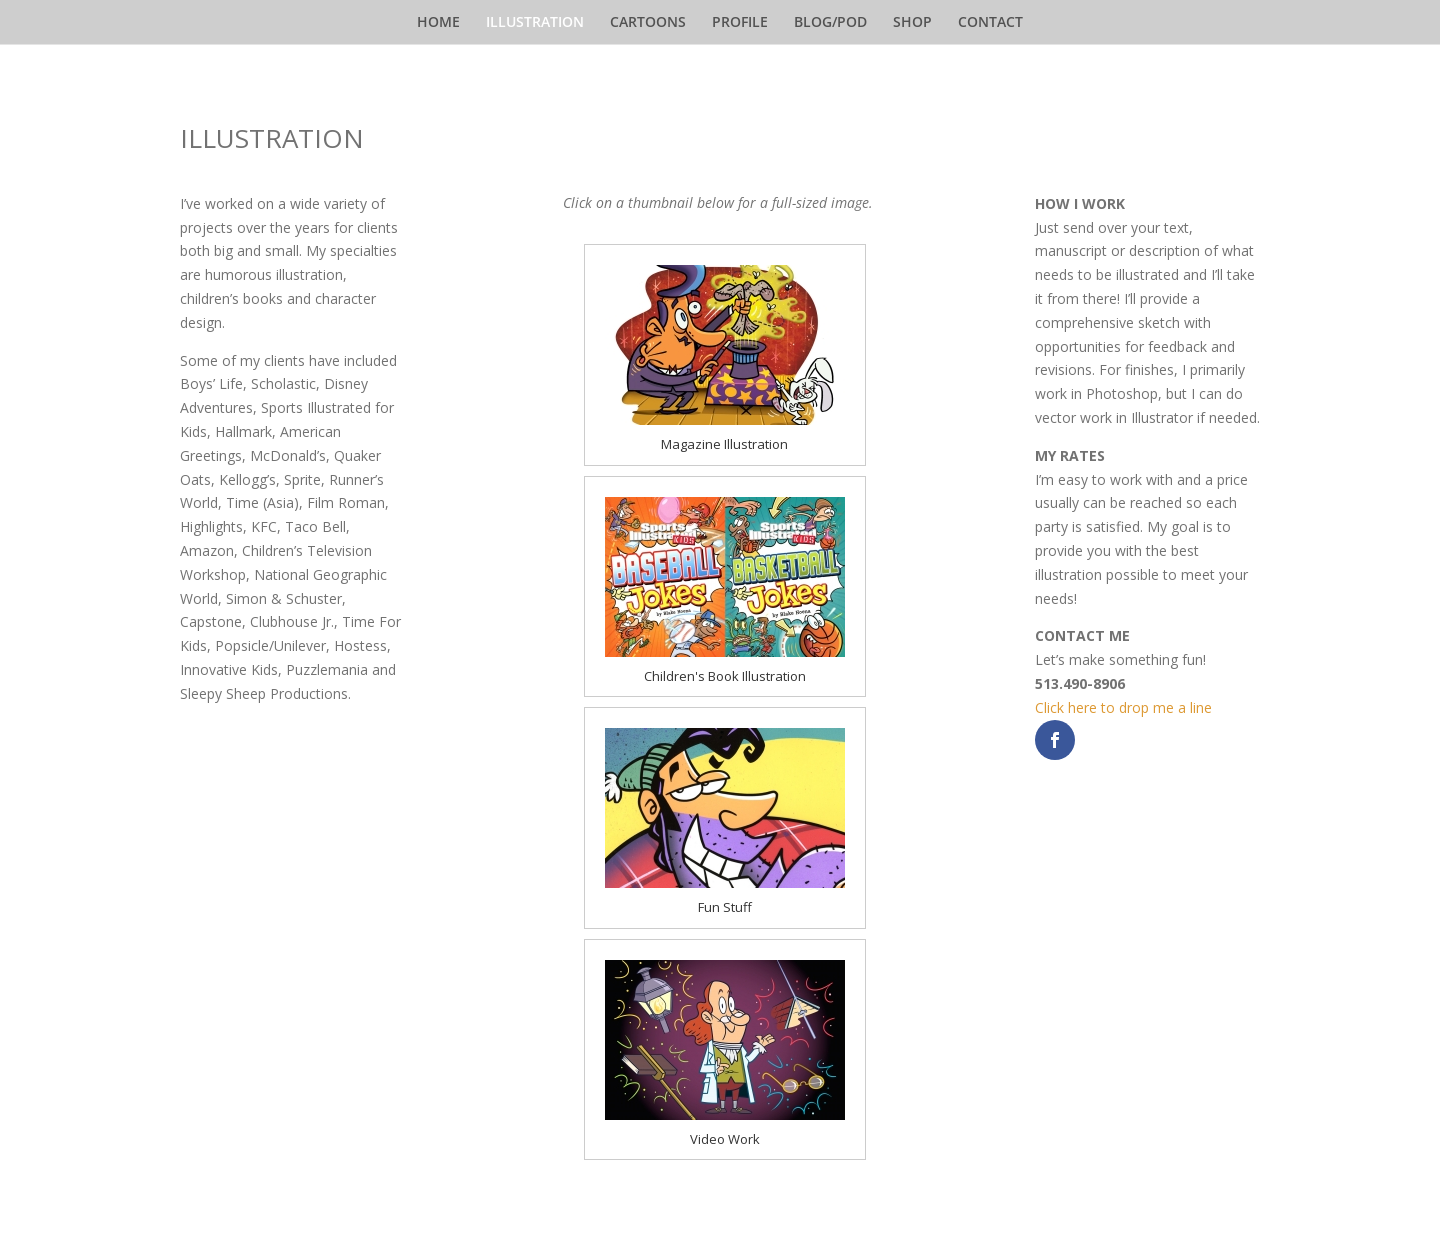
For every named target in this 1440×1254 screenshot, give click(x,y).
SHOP (912, 23)
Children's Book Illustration (725, 676)
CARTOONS (648, 23)
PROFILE (740, 23)
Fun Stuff (725, 907)
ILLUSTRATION (535, 23)
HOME (438, 23)
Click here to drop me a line (1123, 707)
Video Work (725, 1139)
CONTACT (990, 23)
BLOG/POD (830, 23)
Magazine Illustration (724, 444)
